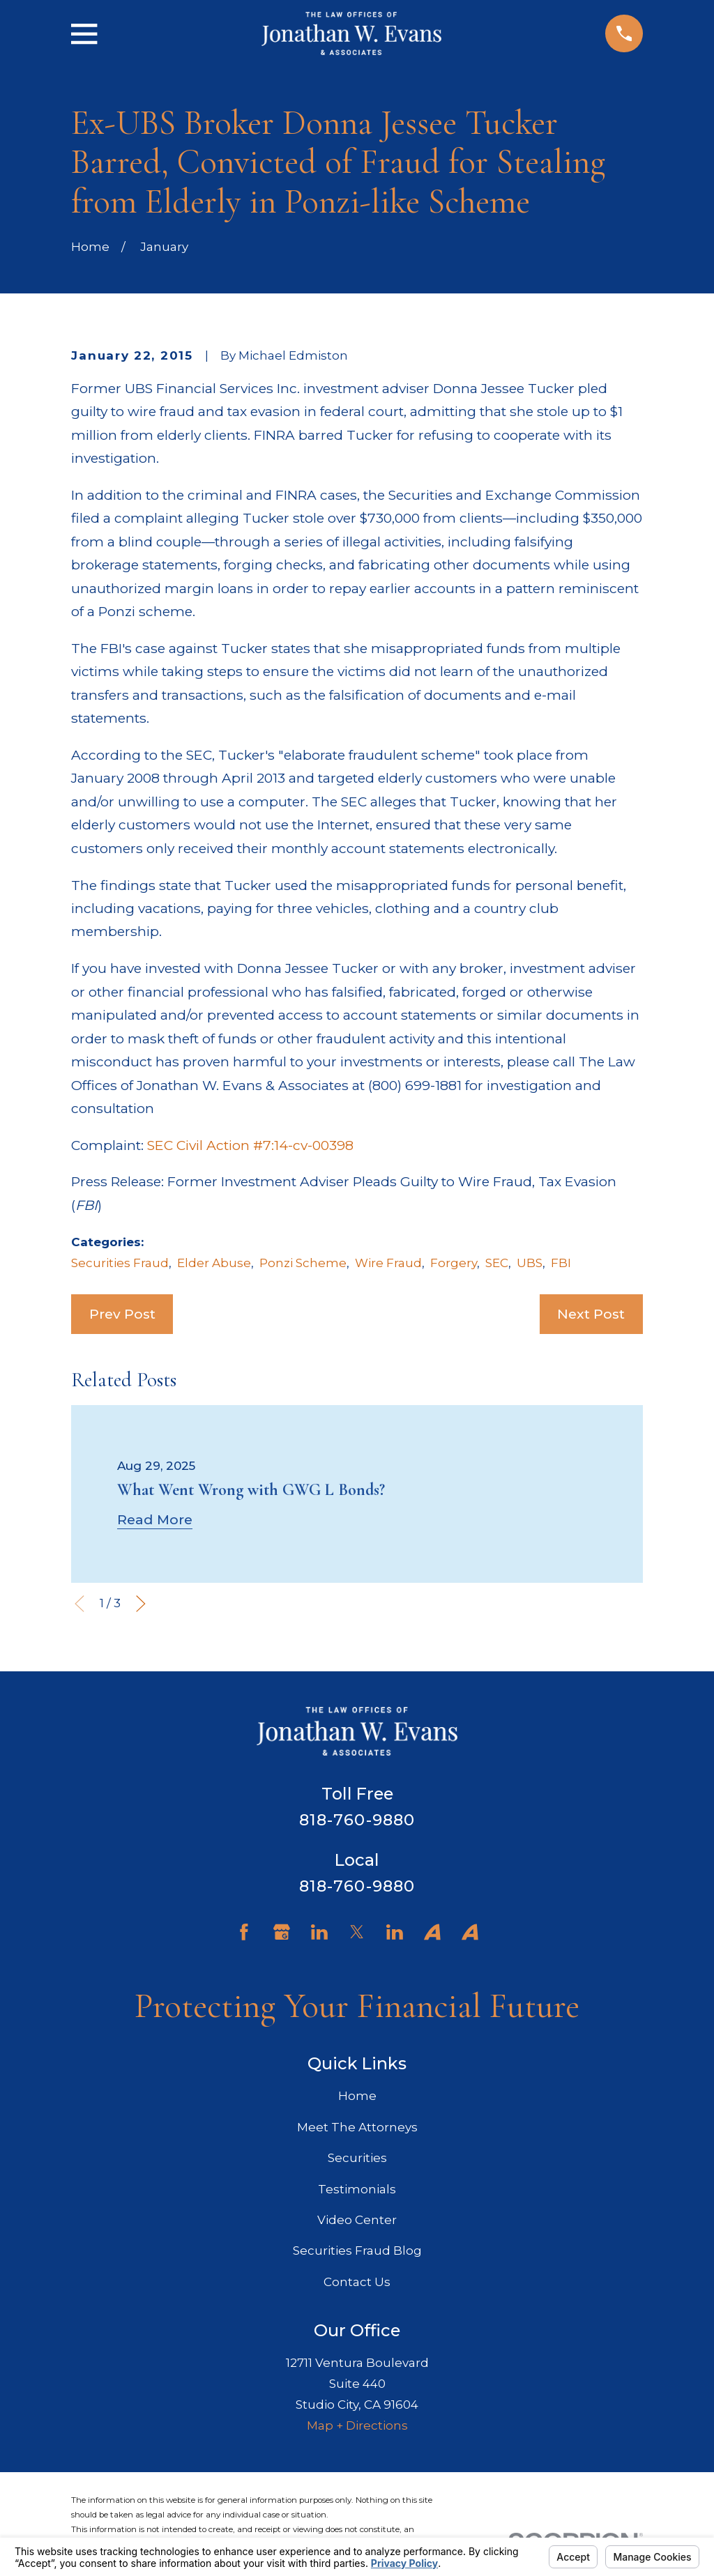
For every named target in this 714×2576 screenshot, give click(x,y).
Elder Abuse (214, 1263)
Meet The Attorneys (357, 2127)
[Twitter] (357, 1932)
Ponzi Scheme (303, 1263)
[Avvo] (432, 1932)
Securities (357, 2158)
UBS (529, 1263)
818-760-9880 (357, 1820)
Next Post (591, 1313)
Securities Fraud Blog (357, 2250)
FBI (561, 1263)
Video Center (357, 2220)
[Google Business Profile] (281, 1932)
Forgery (453, 1263)
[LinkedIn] (319, 1932)
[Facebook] (244, 1932)
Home (357, 2096)
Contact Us (357, 2282)
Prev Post (122, 1313)
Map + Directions (357, 2425)
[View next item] (140, 1603)
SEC (496, 1263)
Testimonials (357, 2189)
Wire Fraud (388, 1263)
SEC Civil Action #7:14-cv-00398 (250, 1145)
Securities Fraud (120, 1263)
